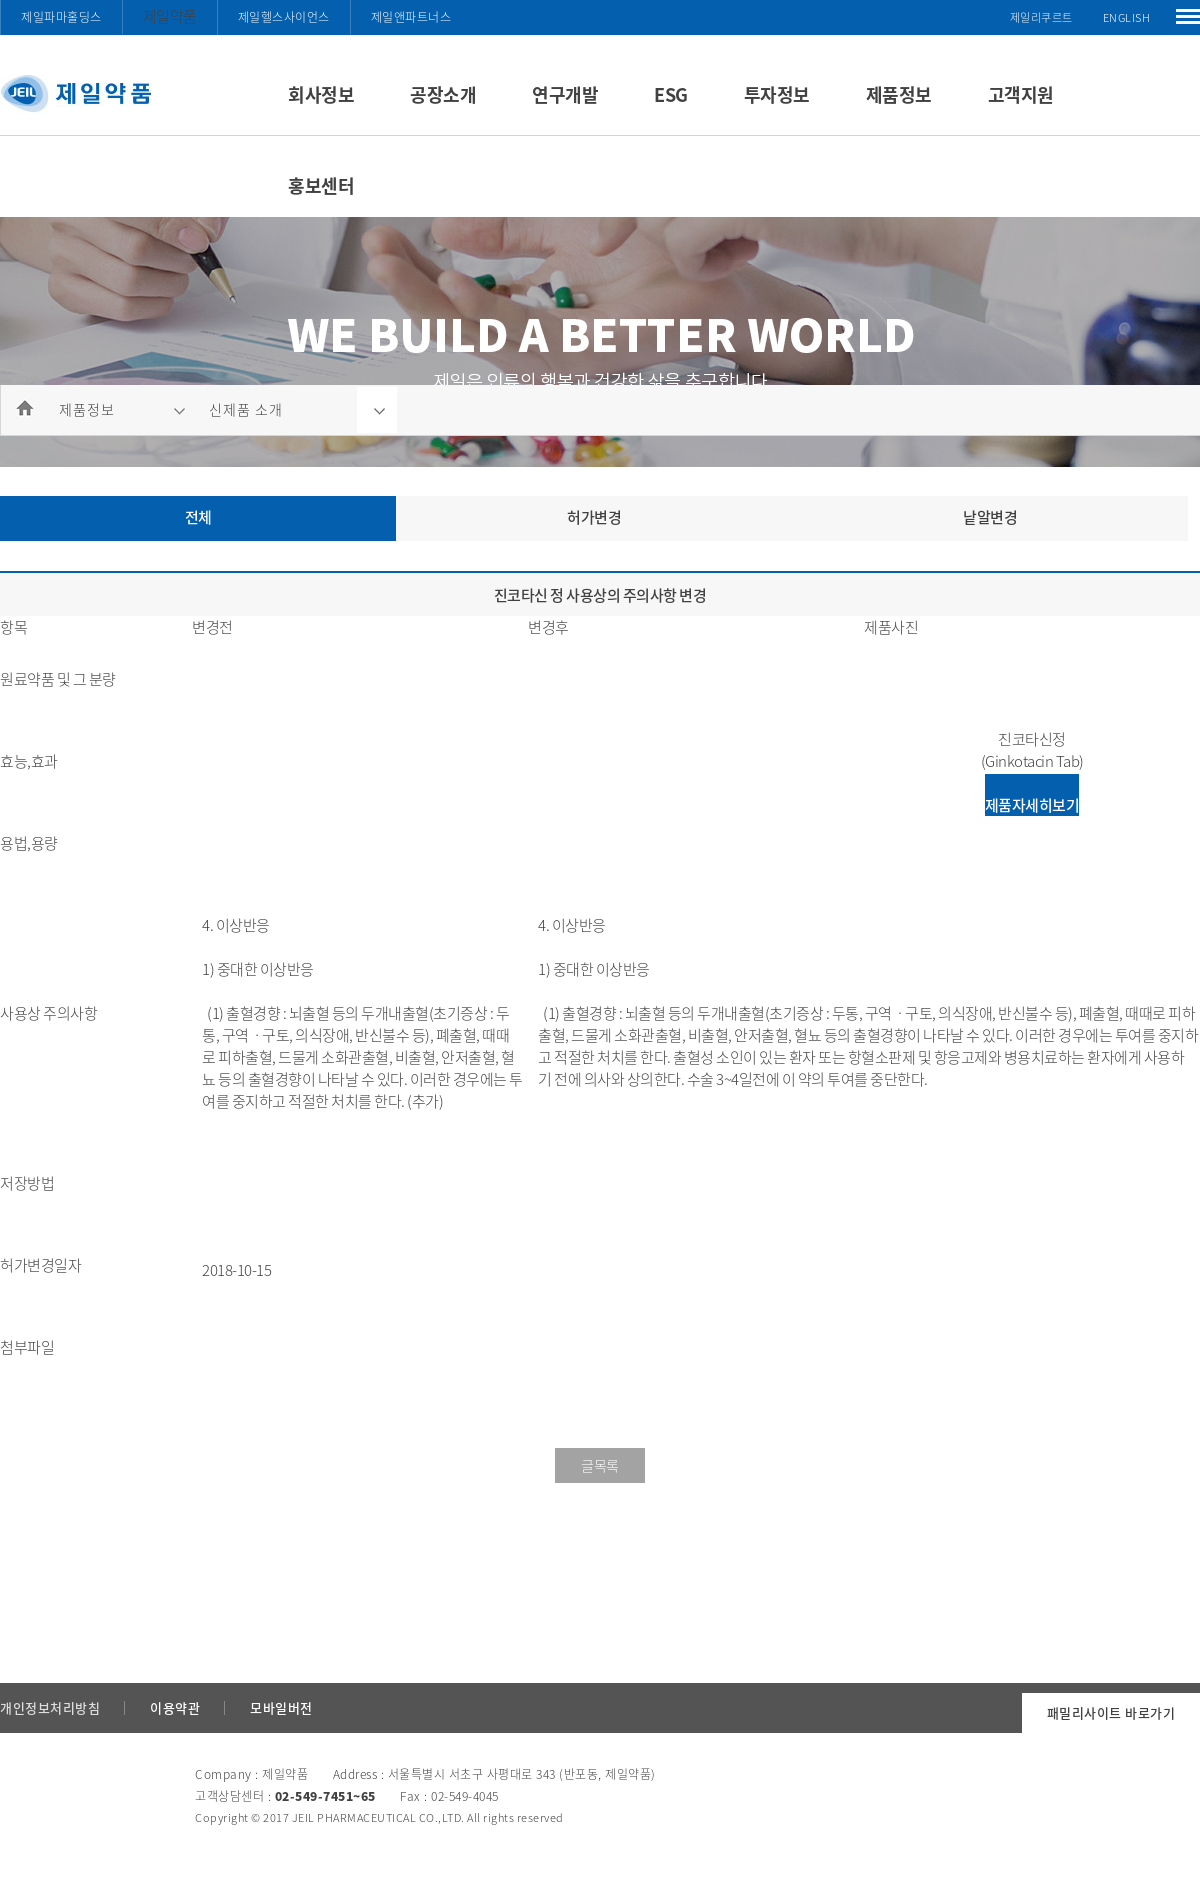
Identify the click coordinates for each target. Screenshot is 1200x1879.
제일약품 (170, 16)
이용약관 (175, 1707)
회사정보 (321, 94)
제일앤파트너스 (411, 17)
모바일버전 (281, 1707)
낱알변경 (990, 517)
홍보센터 (321, 185)
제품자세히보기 (1032, 805)
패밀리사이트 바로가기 (1111, 1712)
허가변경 (594, 517)
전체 (198, 517)
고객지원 (1021, 94)
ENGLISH (1127, 17)
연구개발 (565, 94)
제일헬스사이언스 (284, 17)
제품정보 (899, 94)
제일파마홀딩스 (61, 17)
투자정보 (777, 94)
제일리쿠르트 (1041, 17)
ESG (671, 94)
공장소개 (443, 94)
